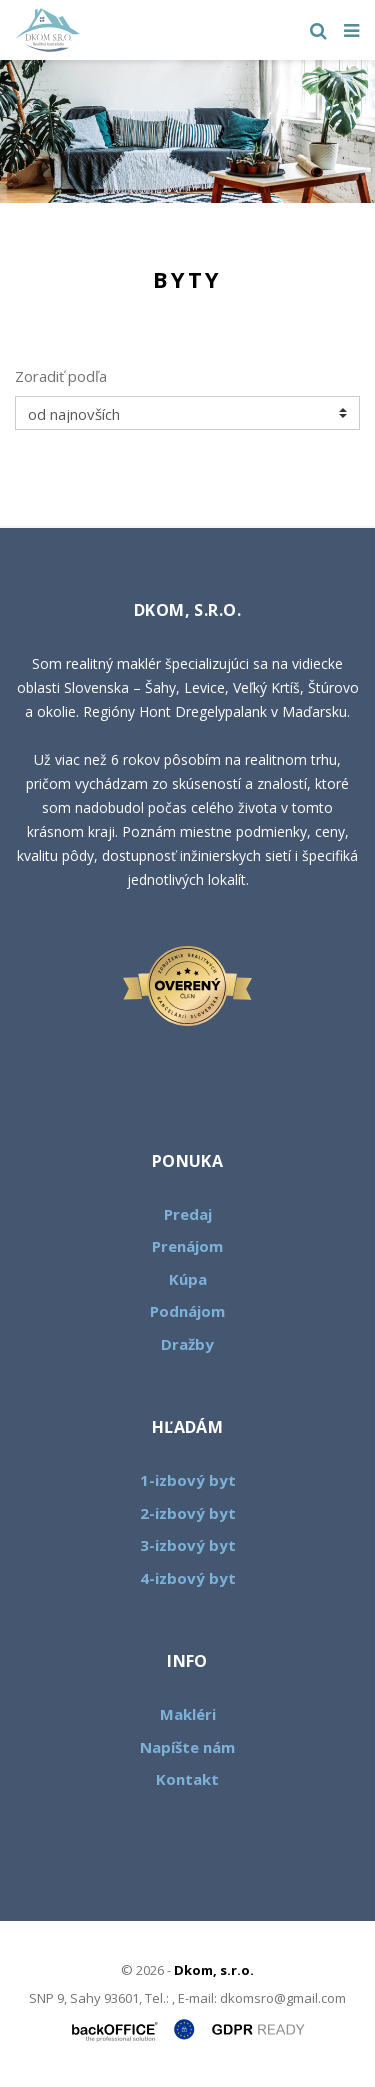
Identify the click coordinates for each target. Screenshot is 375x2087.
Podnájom (187, 1311)
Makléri (188, 1714)
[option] (187, 131)
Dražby (187, 1344)
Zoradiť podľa (61, 376)
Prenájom (187, 1246)
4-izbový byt (188, 1578)
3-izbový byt (188, 1545)
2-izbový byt (188, 1513)
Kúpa (188, 1279)
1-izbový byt (188, 1480)
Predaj (188, 1214)
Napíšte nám (187, 1747)
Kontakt (187, 1779)
